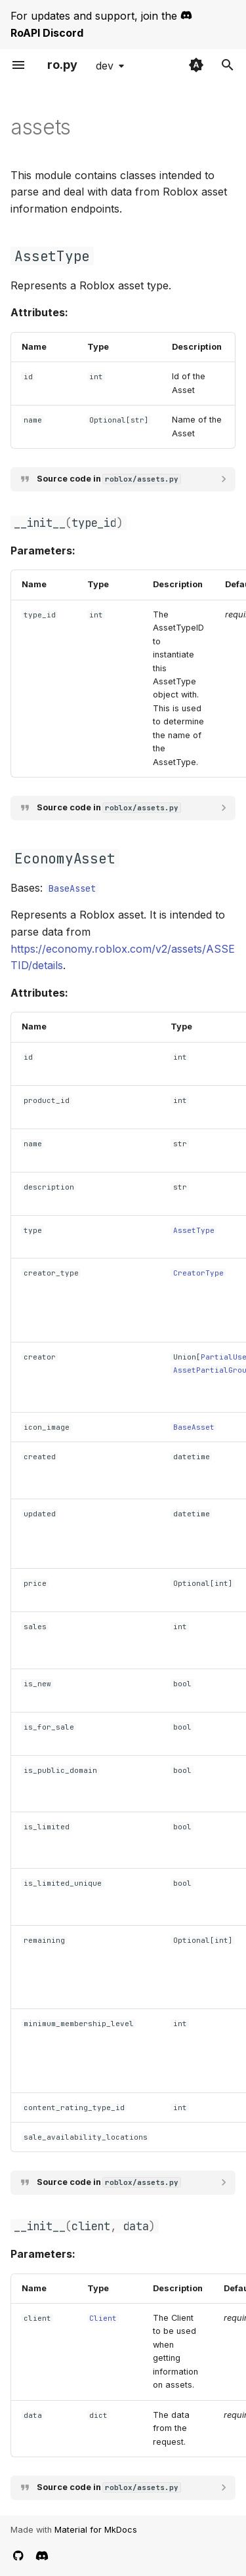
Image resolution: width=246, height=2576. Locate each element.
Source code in (108, 479)
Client (103, 2318)
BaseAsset (72, 888)
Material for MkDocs (95, 2530)
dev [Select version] (104, 65)
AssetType (194, 1230)
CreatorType (198, 1273)
